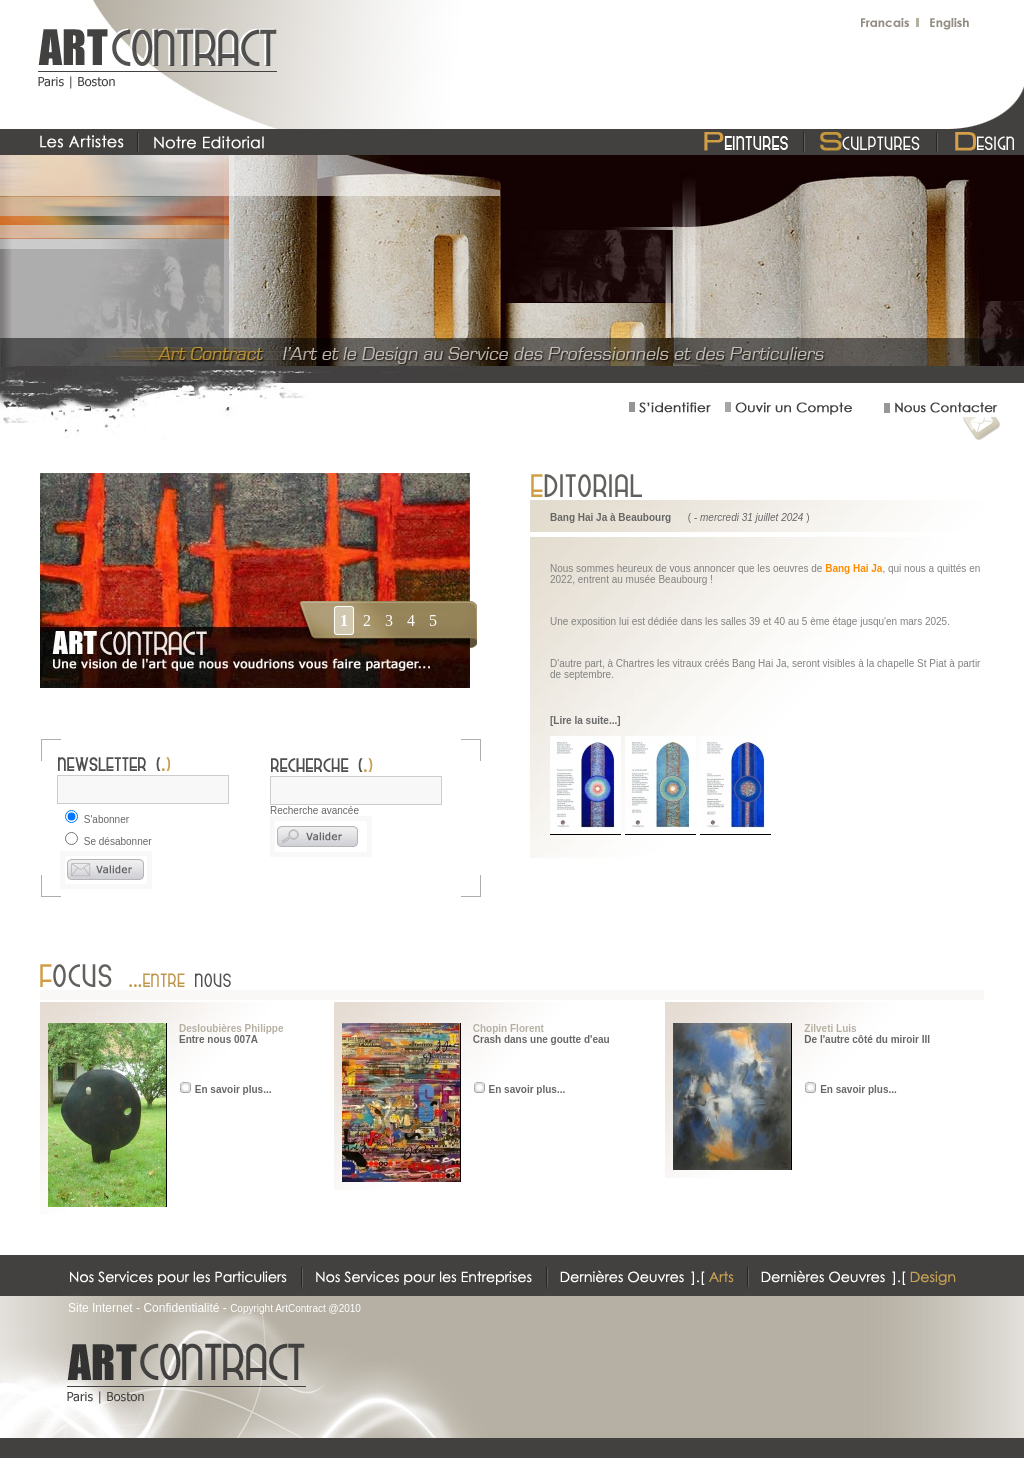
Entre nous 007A (218, 1039)
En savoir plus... (233, 1089)
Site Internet (100, 1308)
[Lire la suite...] (585, 720)
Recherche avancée (314, 810)
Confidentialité (181, 1308)
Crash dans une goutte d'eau (541, 1039)
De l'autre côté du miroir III (867, 1039)
